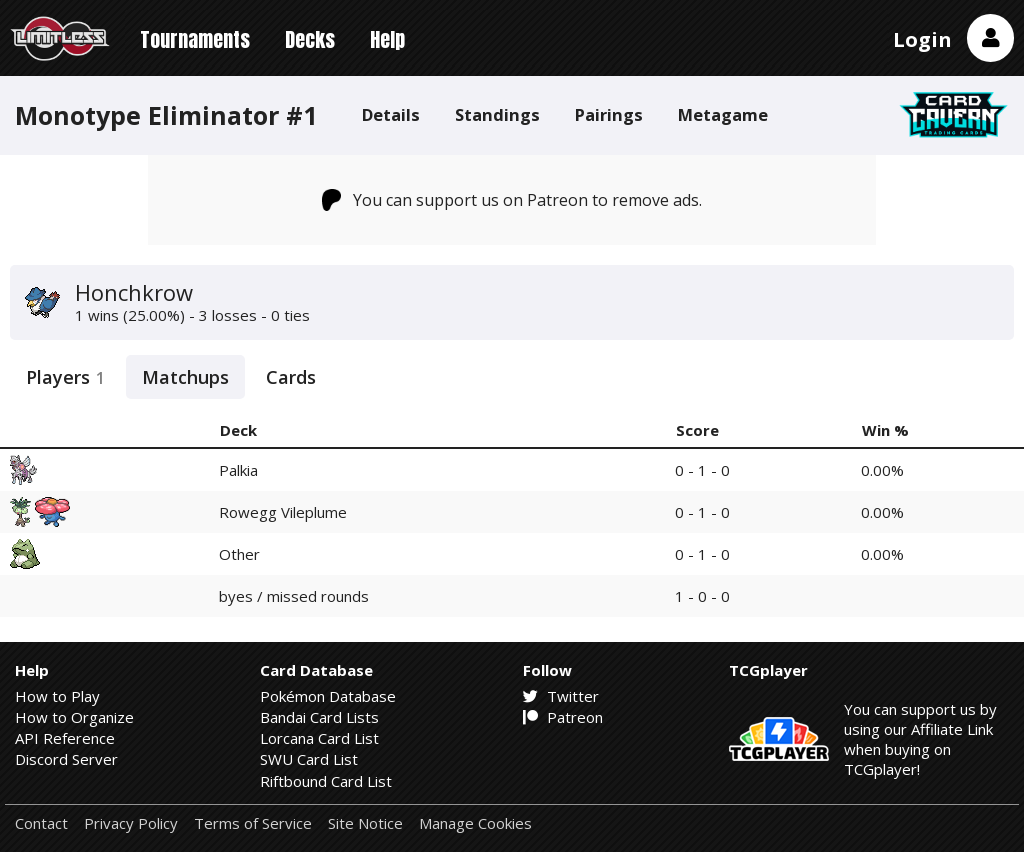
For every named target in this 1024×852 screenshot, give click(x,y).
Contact (41, 823)
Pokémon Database (328, 696)
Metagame (723, 114)
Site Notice (365, 823)
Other (239, 554)
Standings (497, 114)
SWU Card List (309, 759)
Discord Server (66, 759)
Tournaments (195, 39)
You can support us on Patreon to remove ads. (512, 200)
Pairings (609, 114)
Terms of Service (253, 823)
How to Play (57, 696)
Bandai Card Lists (319, 717)
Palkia (238, 470)
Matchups (185, 377)
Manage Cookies (475, 823)
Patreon (563, 717)
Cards (291, 377)
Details (391, 114)
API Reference (65, 738)
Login (922, 39)
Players (65, 377)
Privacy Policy (131, 823)
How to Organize (74, 717)
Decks (310, 39)
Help (387, 39)
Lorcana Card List (319, 738)
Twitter (561, 696)
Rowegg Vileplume (283, 512)
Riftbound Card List (326, 781)
